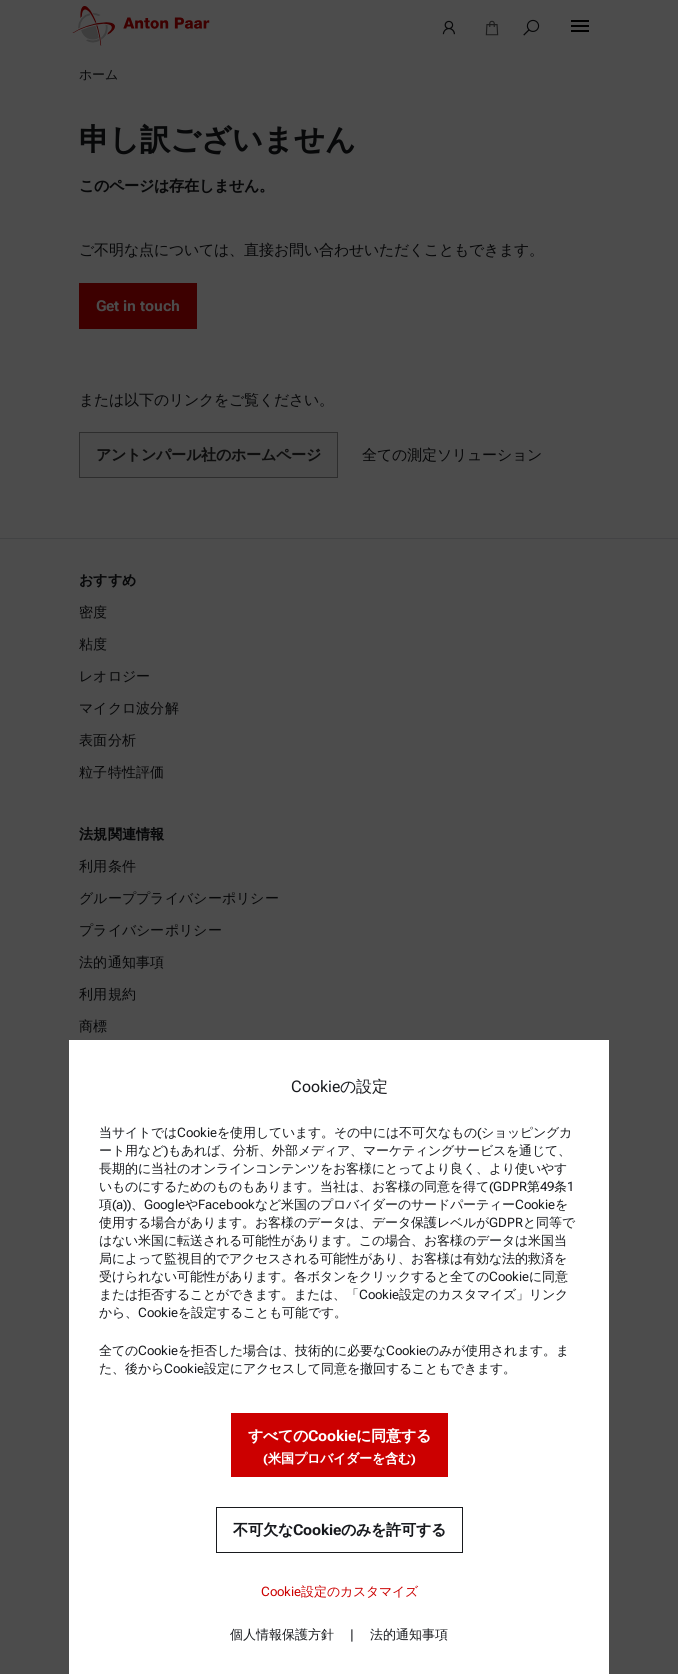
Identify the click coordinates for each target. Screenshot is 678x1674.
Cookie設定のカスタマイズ (339, 1591)
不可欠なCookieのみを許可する (339, 1530)
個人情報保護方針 (282, 1634)
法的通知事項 (409, 1634)
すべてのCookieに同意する (339, 1447)
